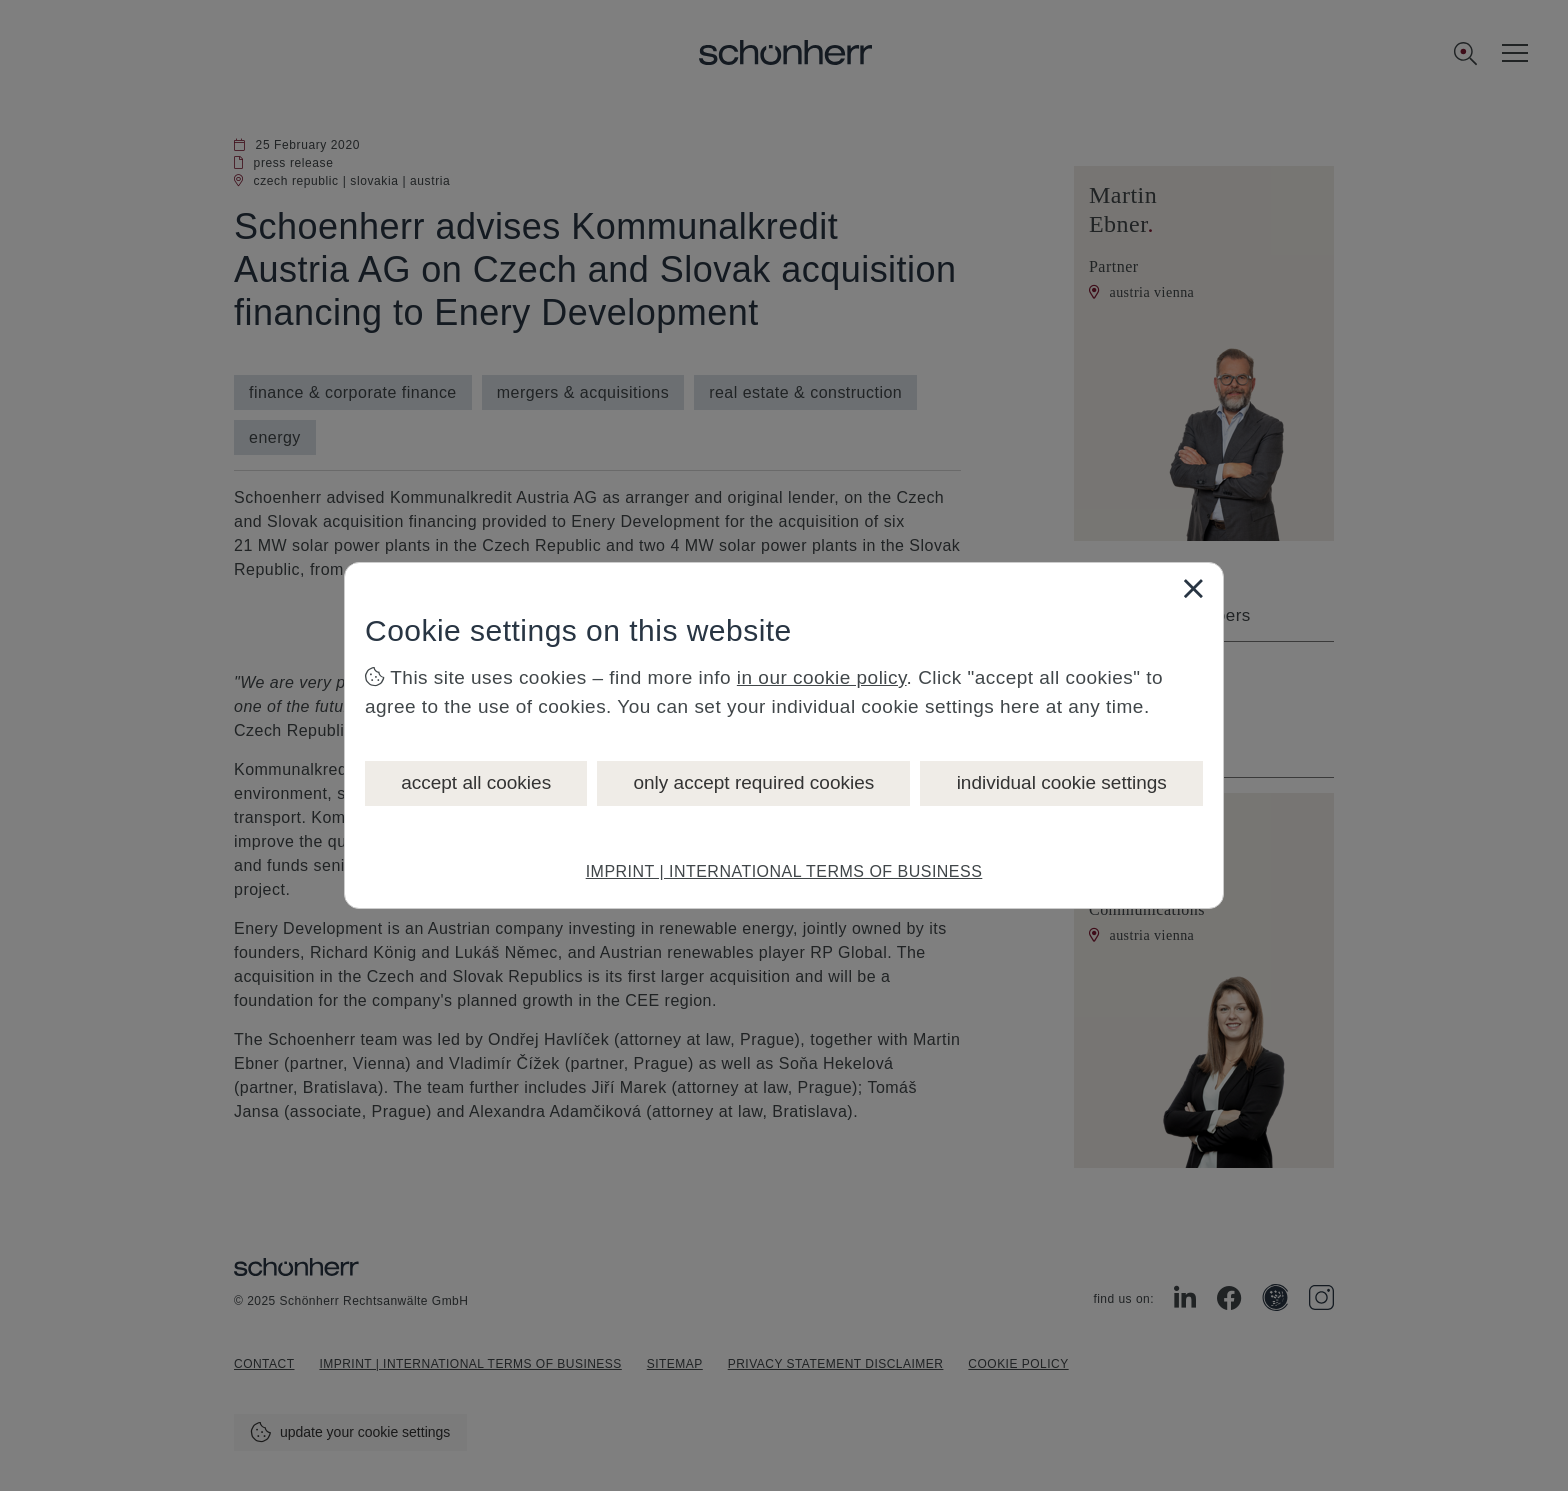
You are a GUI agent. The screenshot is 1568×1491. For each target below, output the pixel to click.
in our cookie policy (822, 677)
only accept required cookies (753, 782)
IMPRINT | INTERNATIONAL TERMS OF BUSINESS (784, 871)
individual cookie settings (1062, 782)
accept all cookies (476, 782)
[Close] (1193, 588)
